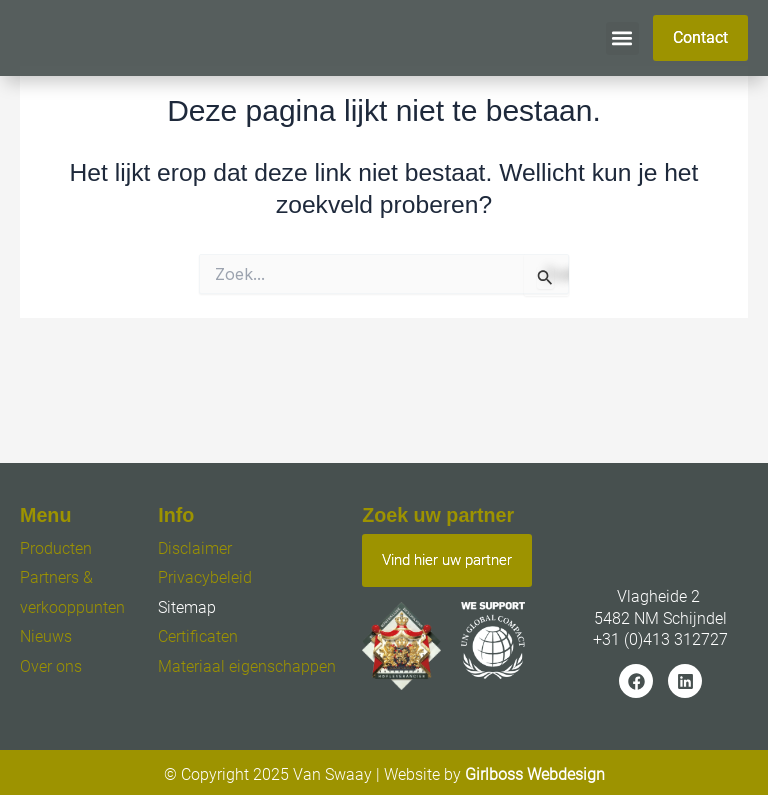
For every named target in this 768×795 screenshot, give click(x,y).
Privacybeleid (205, 577)
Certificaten (198, 636)
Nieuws (46, 636)
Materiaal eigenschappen (247, 666)
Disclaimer (195, 548)
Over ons (51, 666)
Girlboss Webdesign (535, 774)
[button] (622, 38)
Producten (56, 548)
